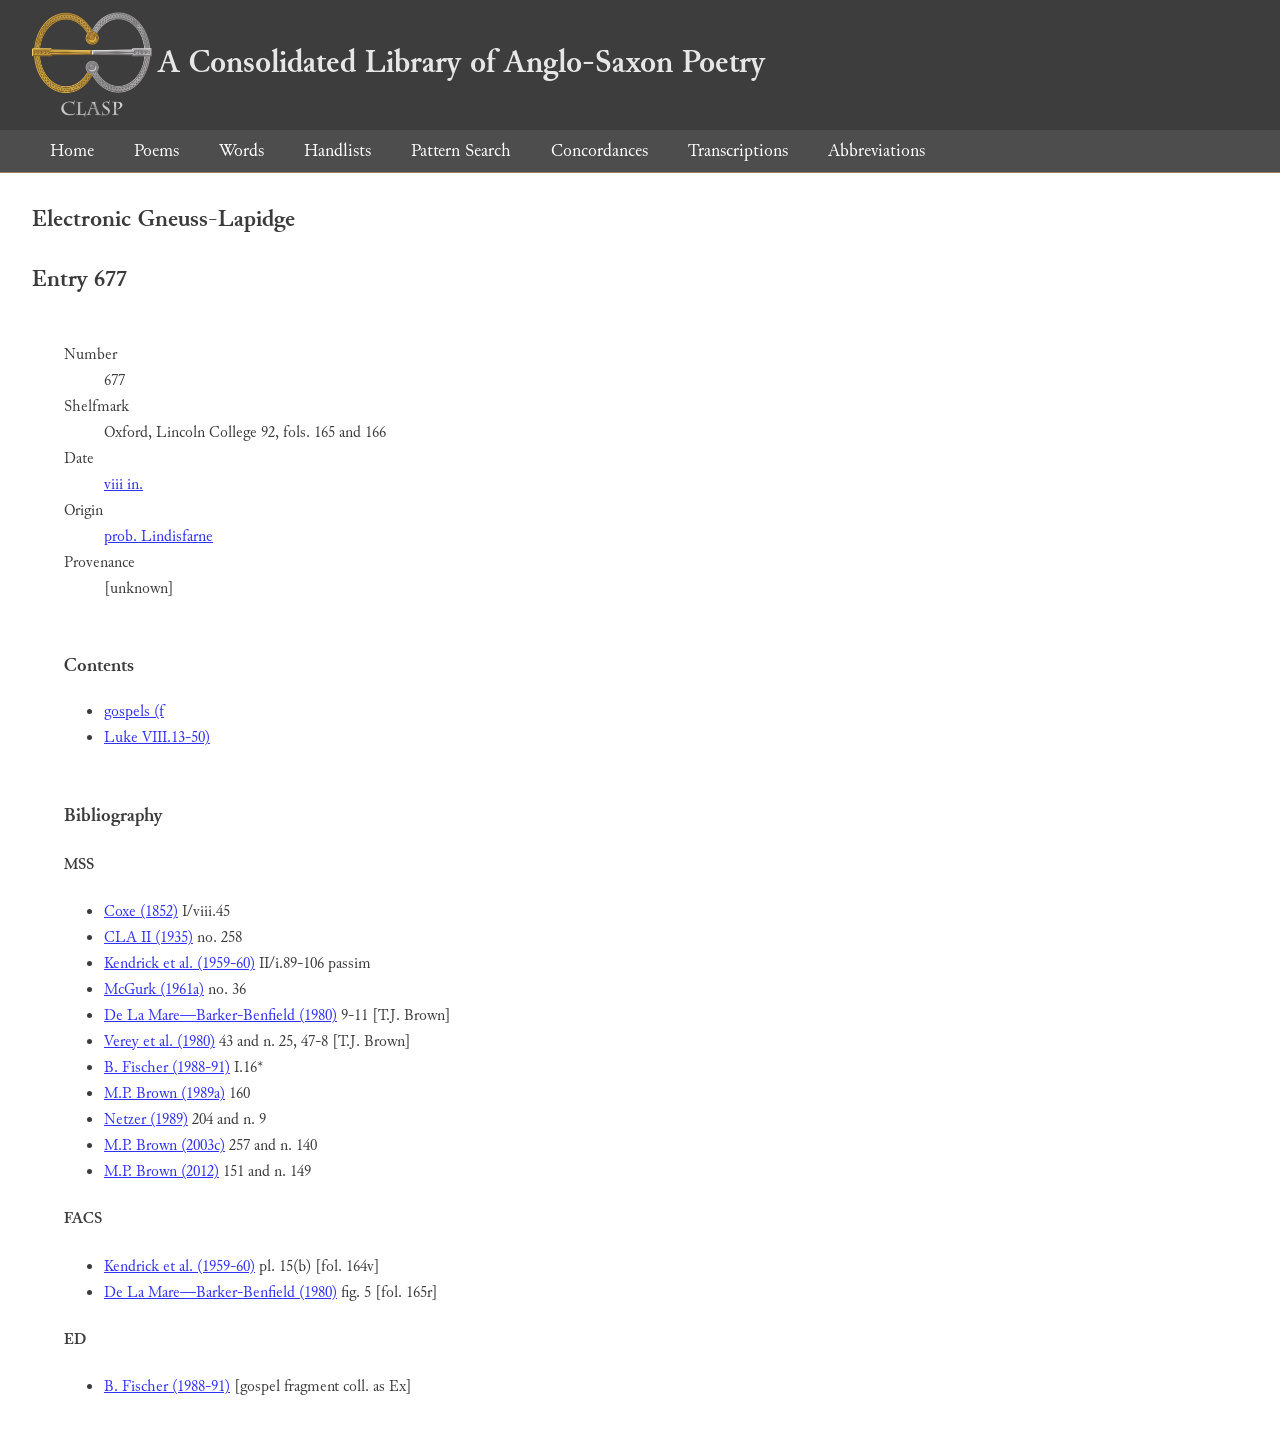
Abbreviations (876, 150)
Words (241, 150)
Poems (156, 150)
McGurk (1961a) (154, 989)
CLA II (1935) (148, 937)
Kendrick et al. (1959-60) (179, 963)
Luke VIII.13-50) (157, 737)
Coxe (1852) (141, 911)
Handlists (337, 150)
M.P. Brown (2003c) (164, 1145)
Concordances (599, 150)
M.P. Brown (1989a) (164, 1093)
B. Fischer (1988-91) (167, 1067)
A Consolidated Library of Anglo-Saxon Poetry (398, 62)
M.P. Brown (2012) (161, 1171)
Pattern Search (461, 150)
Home (72, 150)
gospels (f (134, 711)
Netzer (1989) (146, 1119)
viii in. (123, 484)
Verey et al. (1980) (159, 1041)
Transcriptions (738, 150)
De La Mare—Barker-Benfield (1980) (220, 1015)
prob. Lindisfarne (158, 536)
